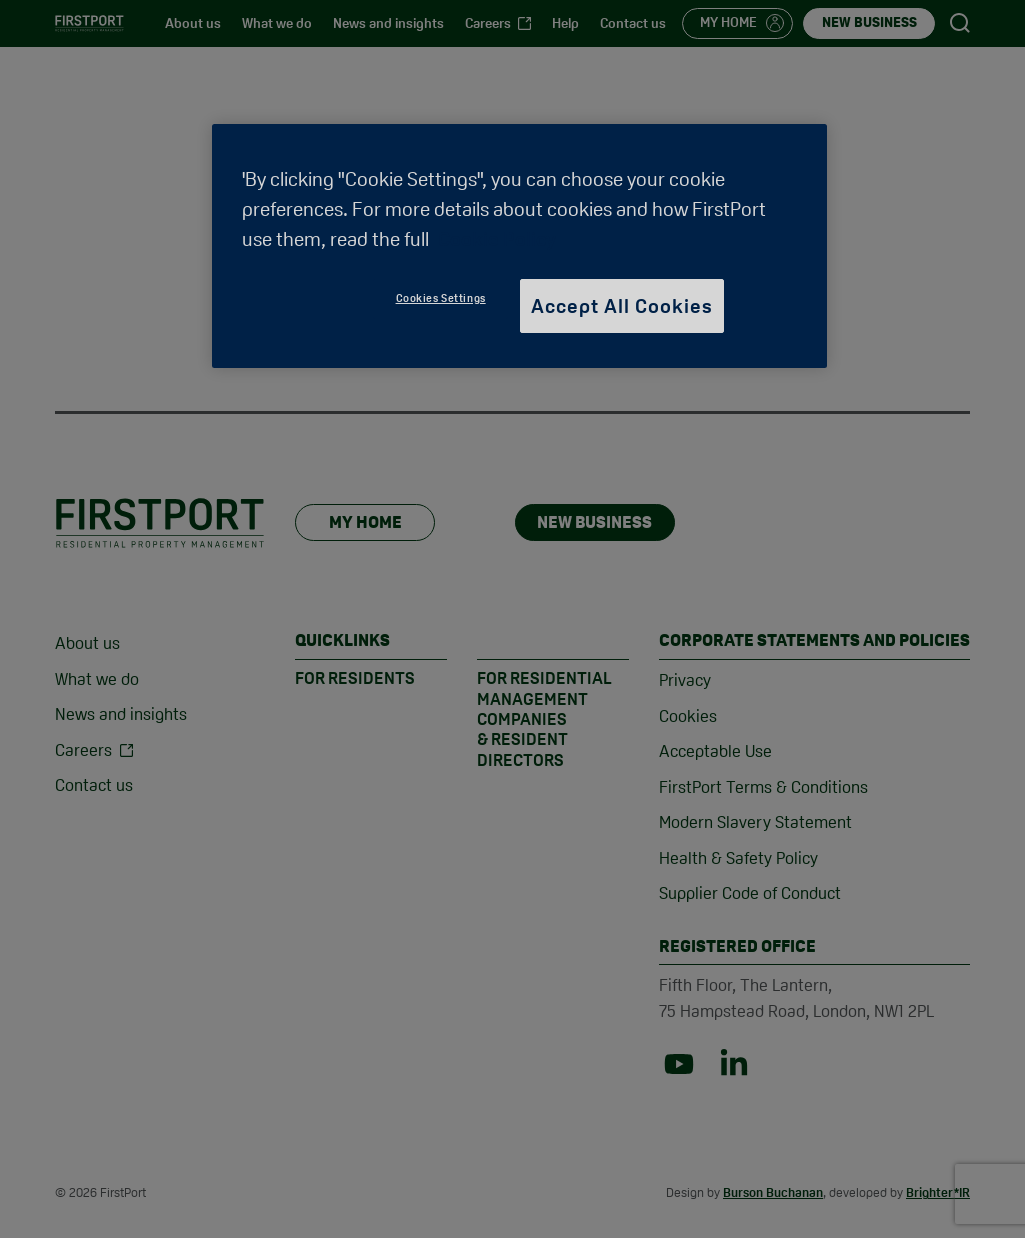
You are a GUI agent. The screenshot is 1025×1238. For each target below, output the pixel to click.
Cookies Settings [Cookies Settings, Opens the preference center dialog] (441, 298)
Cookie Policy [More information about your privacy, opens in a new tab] (497, 239)
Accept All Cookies (622, 306)
